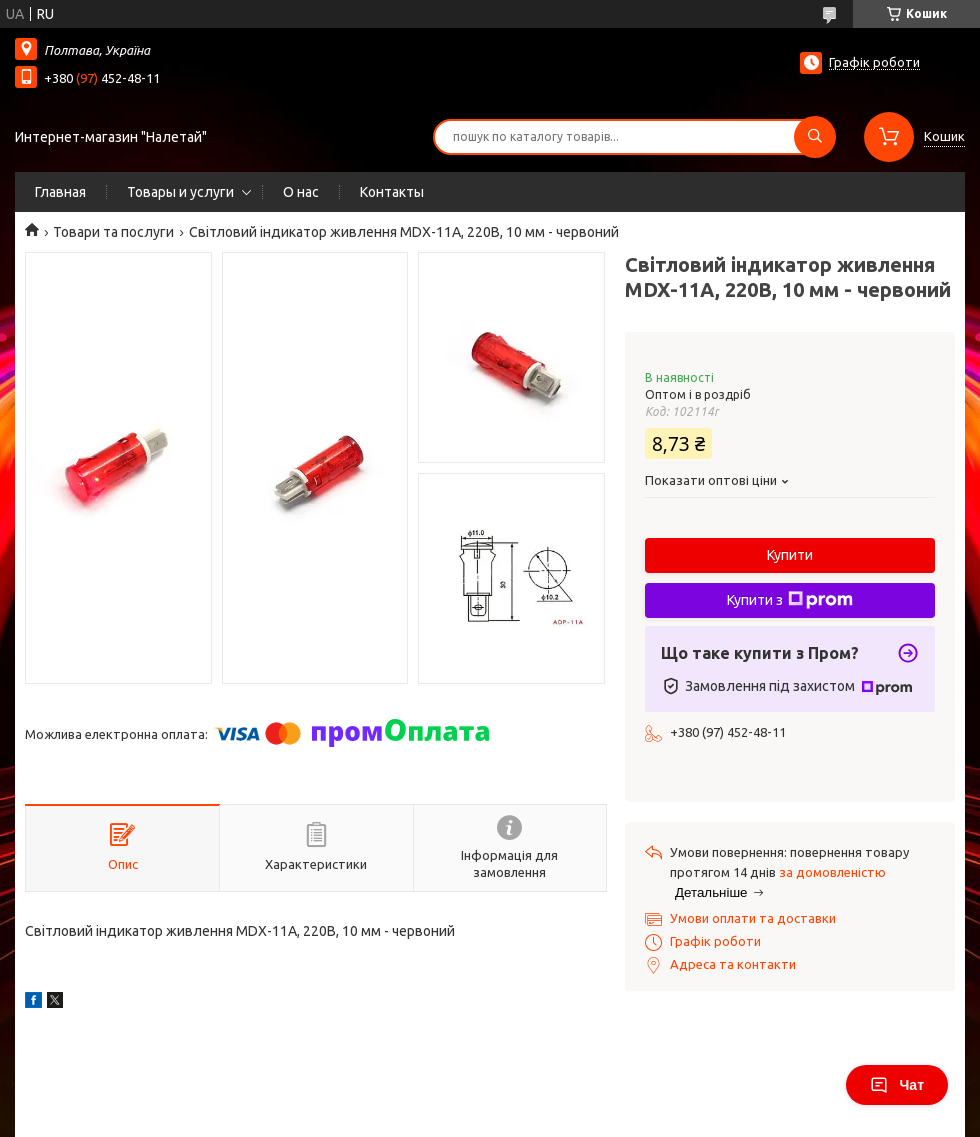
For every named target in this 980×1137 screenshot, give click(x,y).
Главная (60, 192)
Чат (897, 1085)
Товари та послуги (113, 232)
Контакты (392, 192)
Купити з (790, 600)
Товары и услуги (180, 192)
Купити (790, 555)
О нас (301, 192)
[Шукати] (815, 137)
